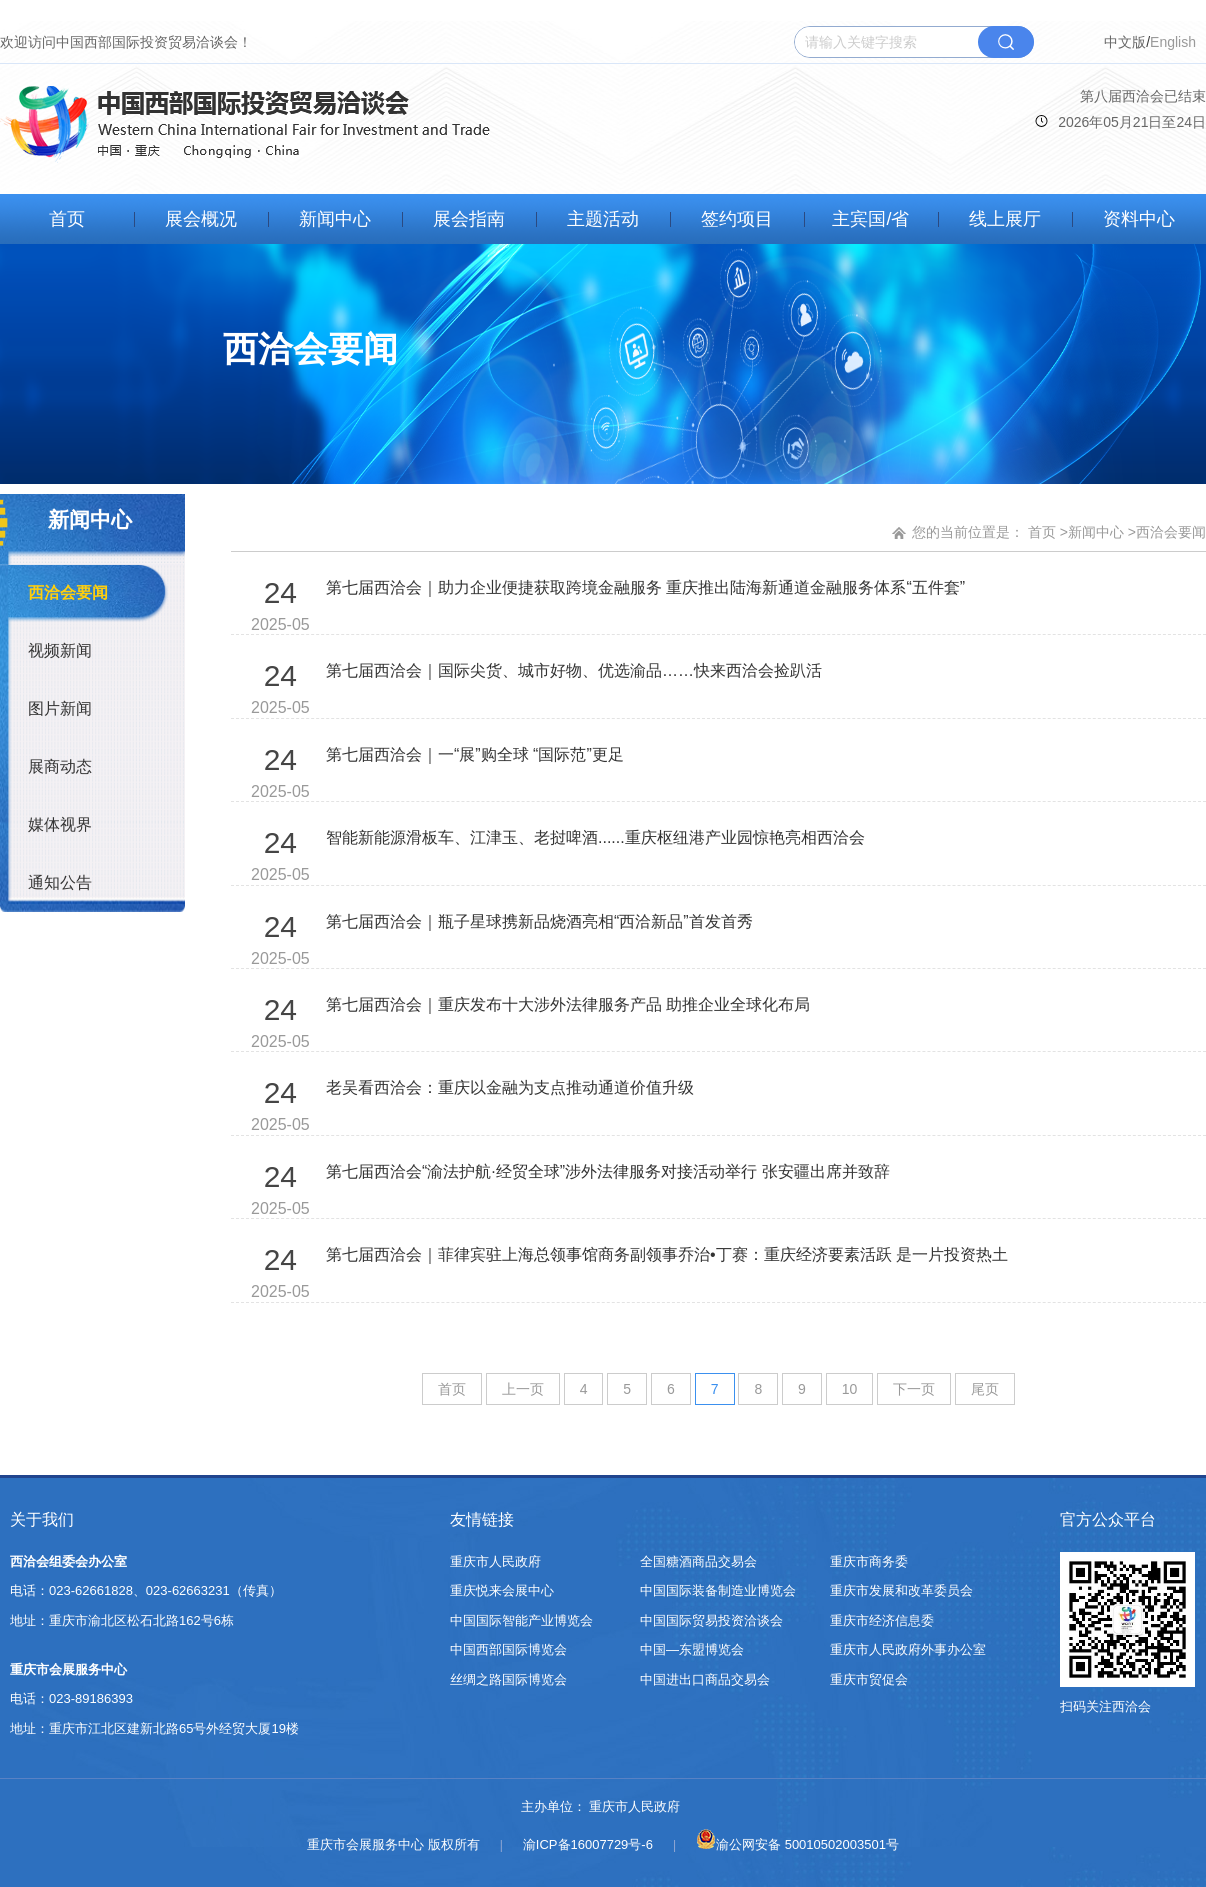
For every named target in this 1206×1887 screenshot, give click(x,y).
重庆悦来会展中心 (502, 1590)
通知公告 (60, 882)
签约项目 (737, 219)
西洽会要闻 (68, 592)
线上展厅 (1005, 219)
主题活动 (603, 219)
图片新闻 (60, 708)
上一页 (523, 1389)
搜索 (1006, 42)
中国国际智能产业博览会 (521, 1620)
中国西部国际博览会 (508, 1649)
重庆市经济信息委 (882, 1620)
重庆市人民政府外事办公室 (908, 1649)
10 (850, 1389)
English (1173, 42)
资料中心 (1139, 219)
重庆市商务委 (869, 1561)
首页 (67, 219)
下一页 (914, 1389)
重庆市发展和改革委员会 (901, 1590)
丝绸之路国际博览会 (508, 1679)
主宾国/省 (870, 219)
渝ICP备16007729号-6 (588, 1844)
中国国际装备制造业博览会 (718, 1590)
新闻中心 (335, 219)
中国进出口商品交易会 (705, 1679)
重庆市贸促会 (869, 1679)
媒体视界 (60, 824)
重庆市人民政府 (495, 1561)
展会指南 (469, 219)
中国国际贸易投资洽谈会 (711, 1620)
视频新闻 (60, 650)
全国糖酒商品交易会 (698, 1561)
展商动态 (60, 766)
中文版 (1125, 42)
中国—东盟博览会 (692, 1649)
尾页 (985, 1389)
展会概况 (201, 219)
